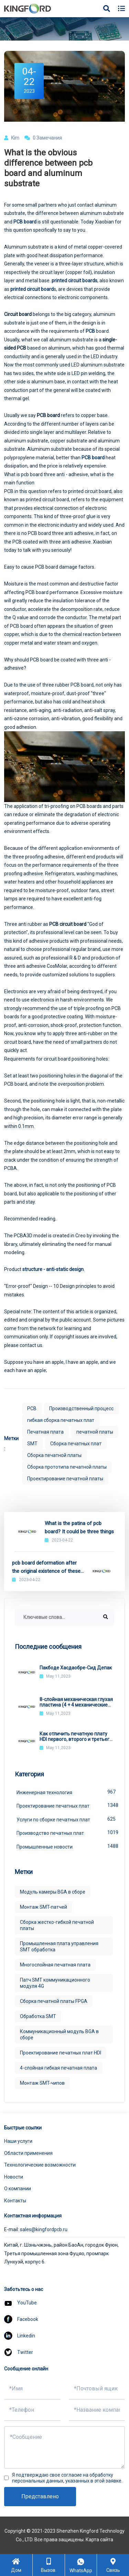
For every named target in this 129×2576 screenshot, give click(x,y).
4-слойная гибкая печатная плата (58, 2068)
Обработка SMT (38, 2016)
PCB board (93, 457)
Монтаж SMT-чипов (42, 2083)
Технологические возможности (40, 2165)
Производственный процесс (81, 1408)
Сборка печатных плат (75, 1443)
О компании (17, 2188)
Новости (13, 2177)
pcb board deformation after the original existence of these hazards (46, 1567)
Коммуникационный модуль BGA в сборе (59, 2034)
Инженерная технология (65, 1791)
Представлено (40, 2496)
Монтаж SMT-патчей (43, 1907)
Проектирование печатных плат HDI (60, 2053)
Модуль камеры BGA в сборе (52, 1892)
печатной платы (94, 1432)
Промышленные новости (65, 1846)
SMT (32, 1443)
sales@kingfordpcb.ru (43, 2229)
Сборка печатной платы (54, 1455)
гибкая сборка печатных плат (60, 1420)
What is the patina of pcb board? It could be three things (79, 1527)
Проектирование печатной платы (65, 1478)
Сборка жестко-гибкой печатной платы (57, 1925)
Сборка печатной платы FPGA (53, 2001)
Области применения (28, 2153)
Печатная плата (45, 1432)
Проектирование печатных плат (65, 1805)
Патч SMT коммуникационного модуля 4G (55, 1983)
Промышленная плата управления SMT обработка (59, 1946)
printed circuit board (32, 289)
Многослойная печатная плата (55, 1964)
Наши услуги (18, 2141)
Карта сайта (99, 2539)
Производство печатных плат (65, 1832)
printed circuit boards (74, 280)
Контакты (15, 2200)
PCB (90, 331)
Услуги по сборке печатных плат (65, 1819)
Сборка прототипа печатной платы (67, 1467)
